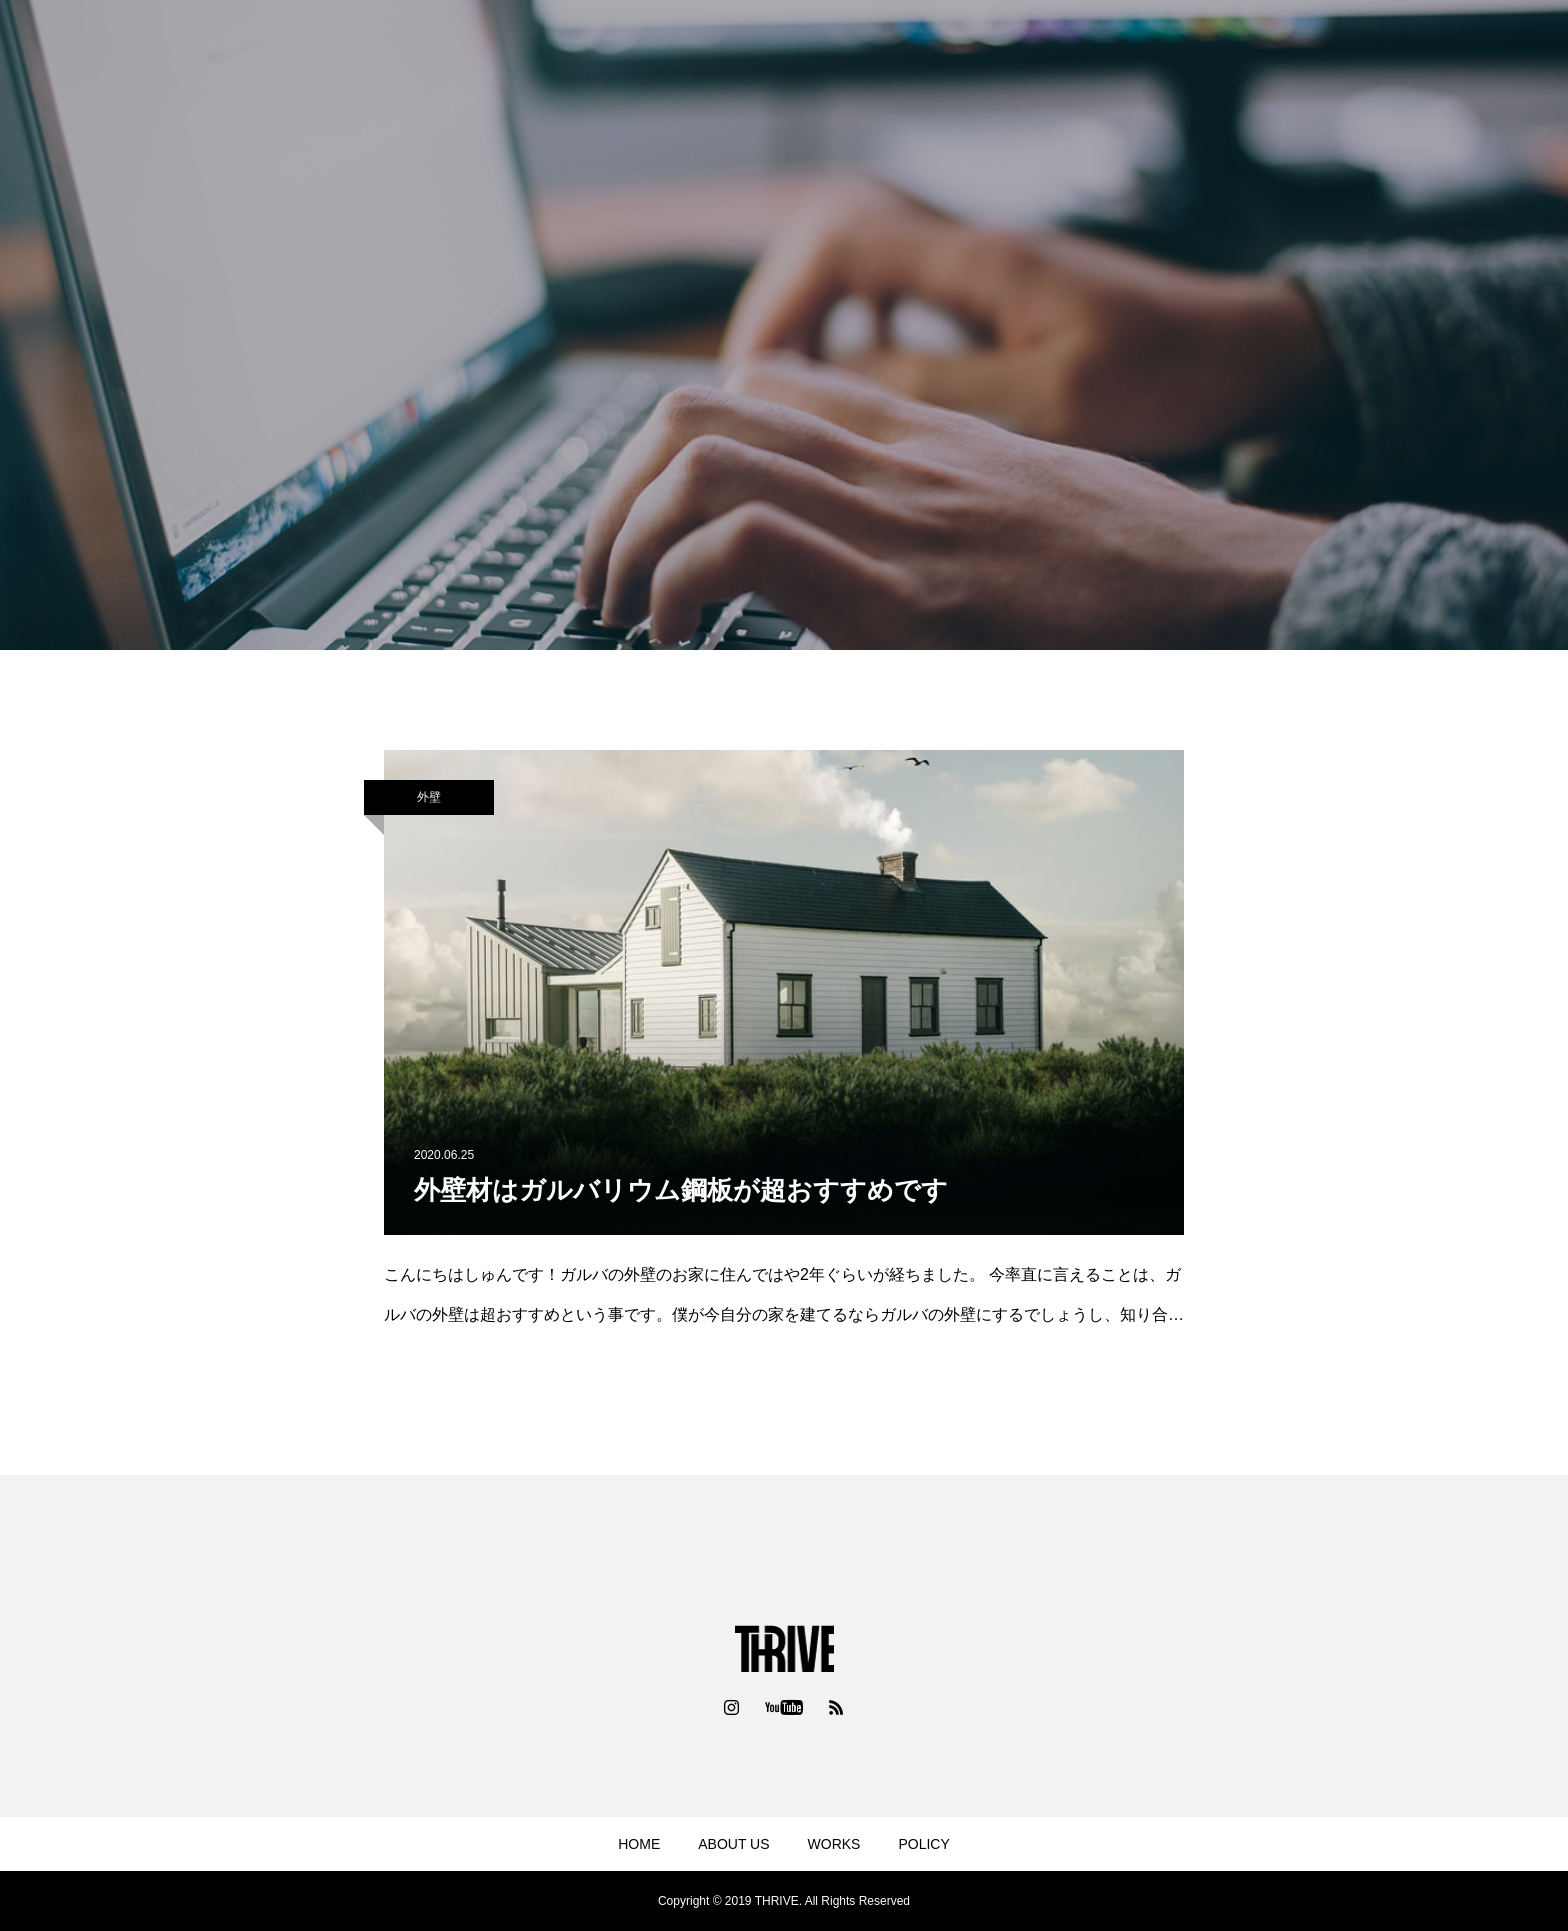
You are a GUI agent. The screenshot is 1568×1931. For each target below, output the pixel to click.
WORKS (834, 1844)
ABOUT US (733, 1844)
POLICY (923, 1844)
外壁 (429, 797)
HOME (639, 1844)
